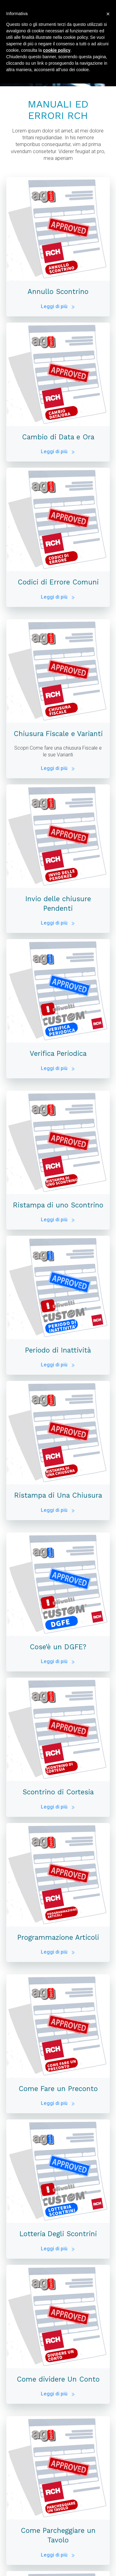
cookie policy (57, 50)
